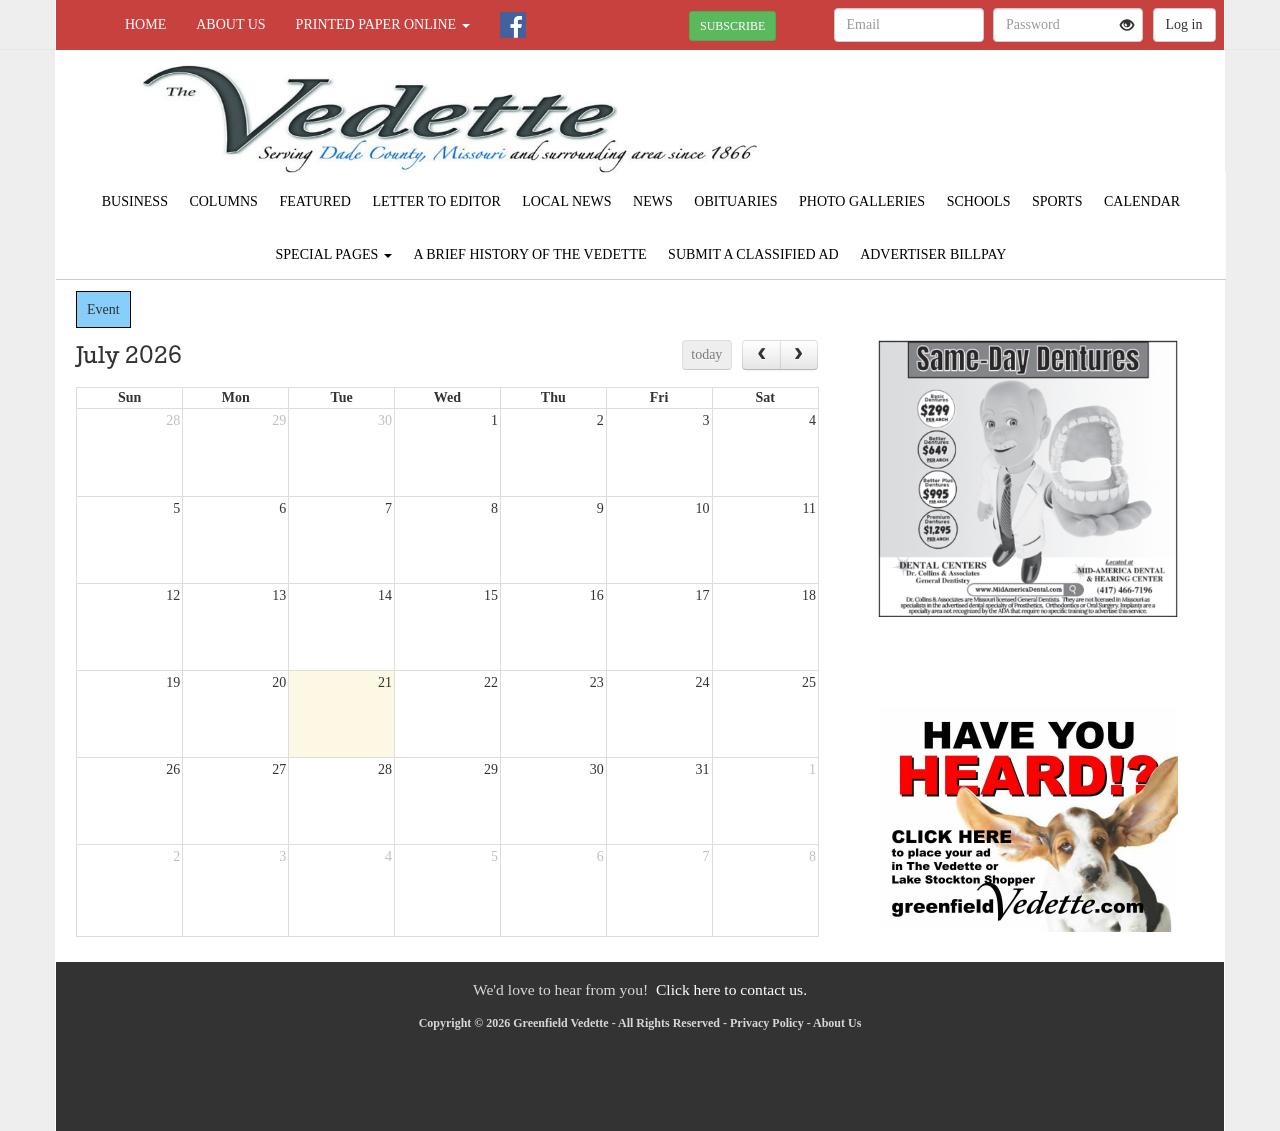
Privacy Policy (767, 1023)
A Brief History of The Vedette (529, 254)
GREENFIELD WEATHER (1041, 120)
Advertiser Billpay (933, 254)
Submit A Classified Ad (753, 254)
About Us (230, 24)
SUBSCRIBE (732, 26)
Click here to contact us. (731, 989)
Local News (566, 201)
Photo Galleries (862, 201)
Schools (979, 201)
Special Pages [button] (334, 254)
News (653, 201)
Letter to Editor (436, 201)
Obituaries (735, 201)
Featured (315, 201)
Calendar (1142, 201)
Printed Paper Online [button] (383, 24)
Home (145, 24)
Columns (223, 201)
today (706, 354)
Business (135, 201)
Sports (1057, 201)
